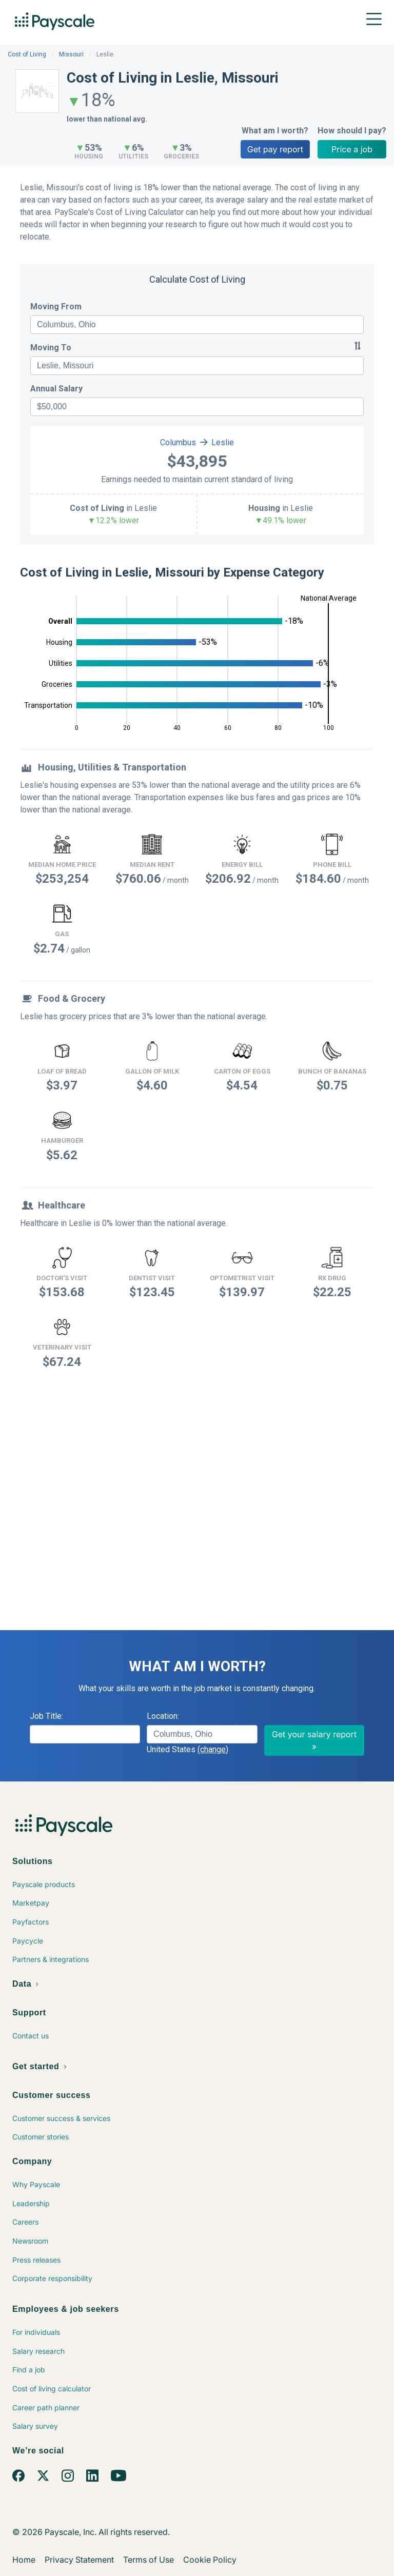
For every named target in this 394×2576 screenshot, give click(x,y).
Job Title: (46, 1716)
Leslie (222, 442)
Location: (163, 1716)
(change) (213, 1749)
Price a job (351, 149)
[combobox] (197, 324)
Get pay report (275, 149)
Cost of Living (27, 54)
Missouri (71, 54)
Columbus (178, 442)
